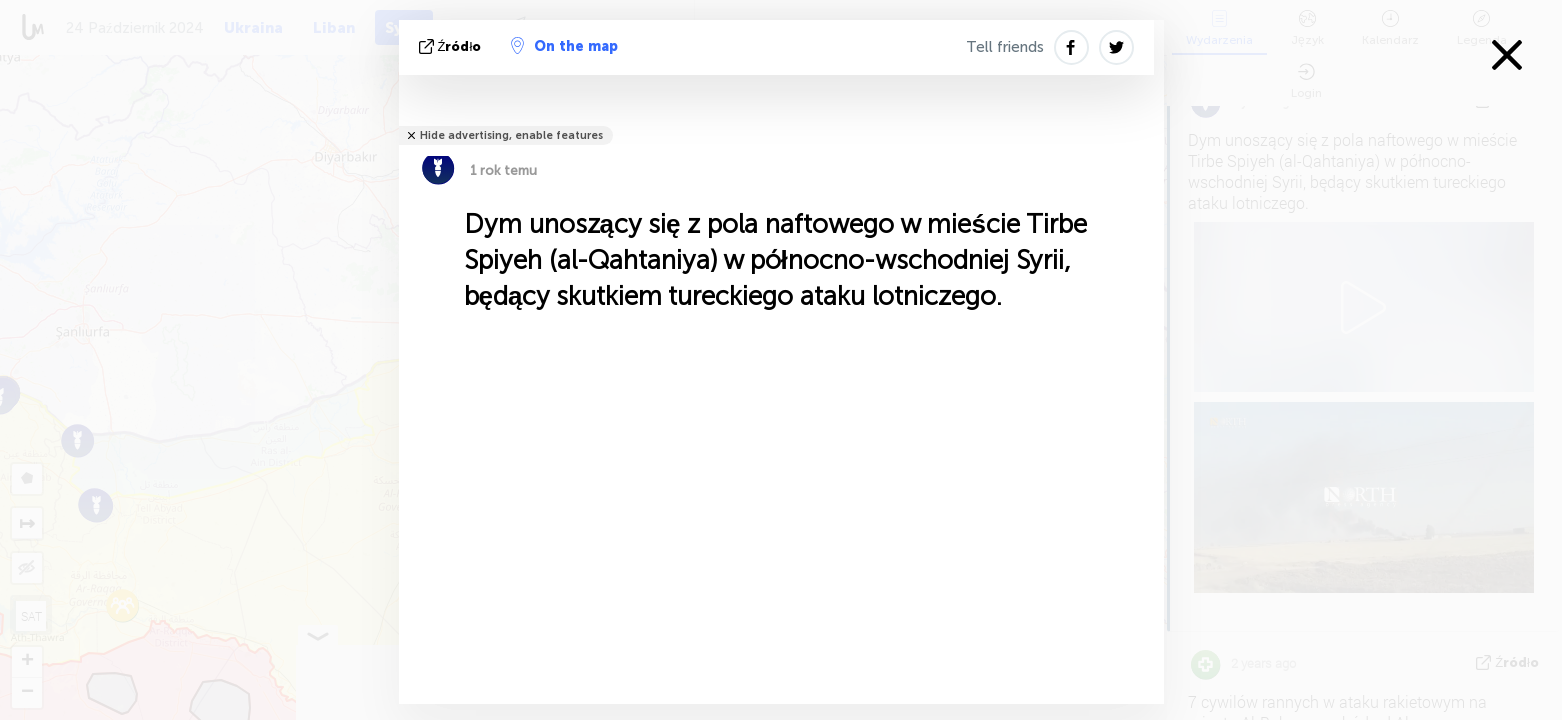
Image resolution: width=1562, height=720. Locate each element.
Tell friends (1005, 47)
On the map (564, 46)
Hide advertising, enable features (511, 135)
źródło (452, 46)
